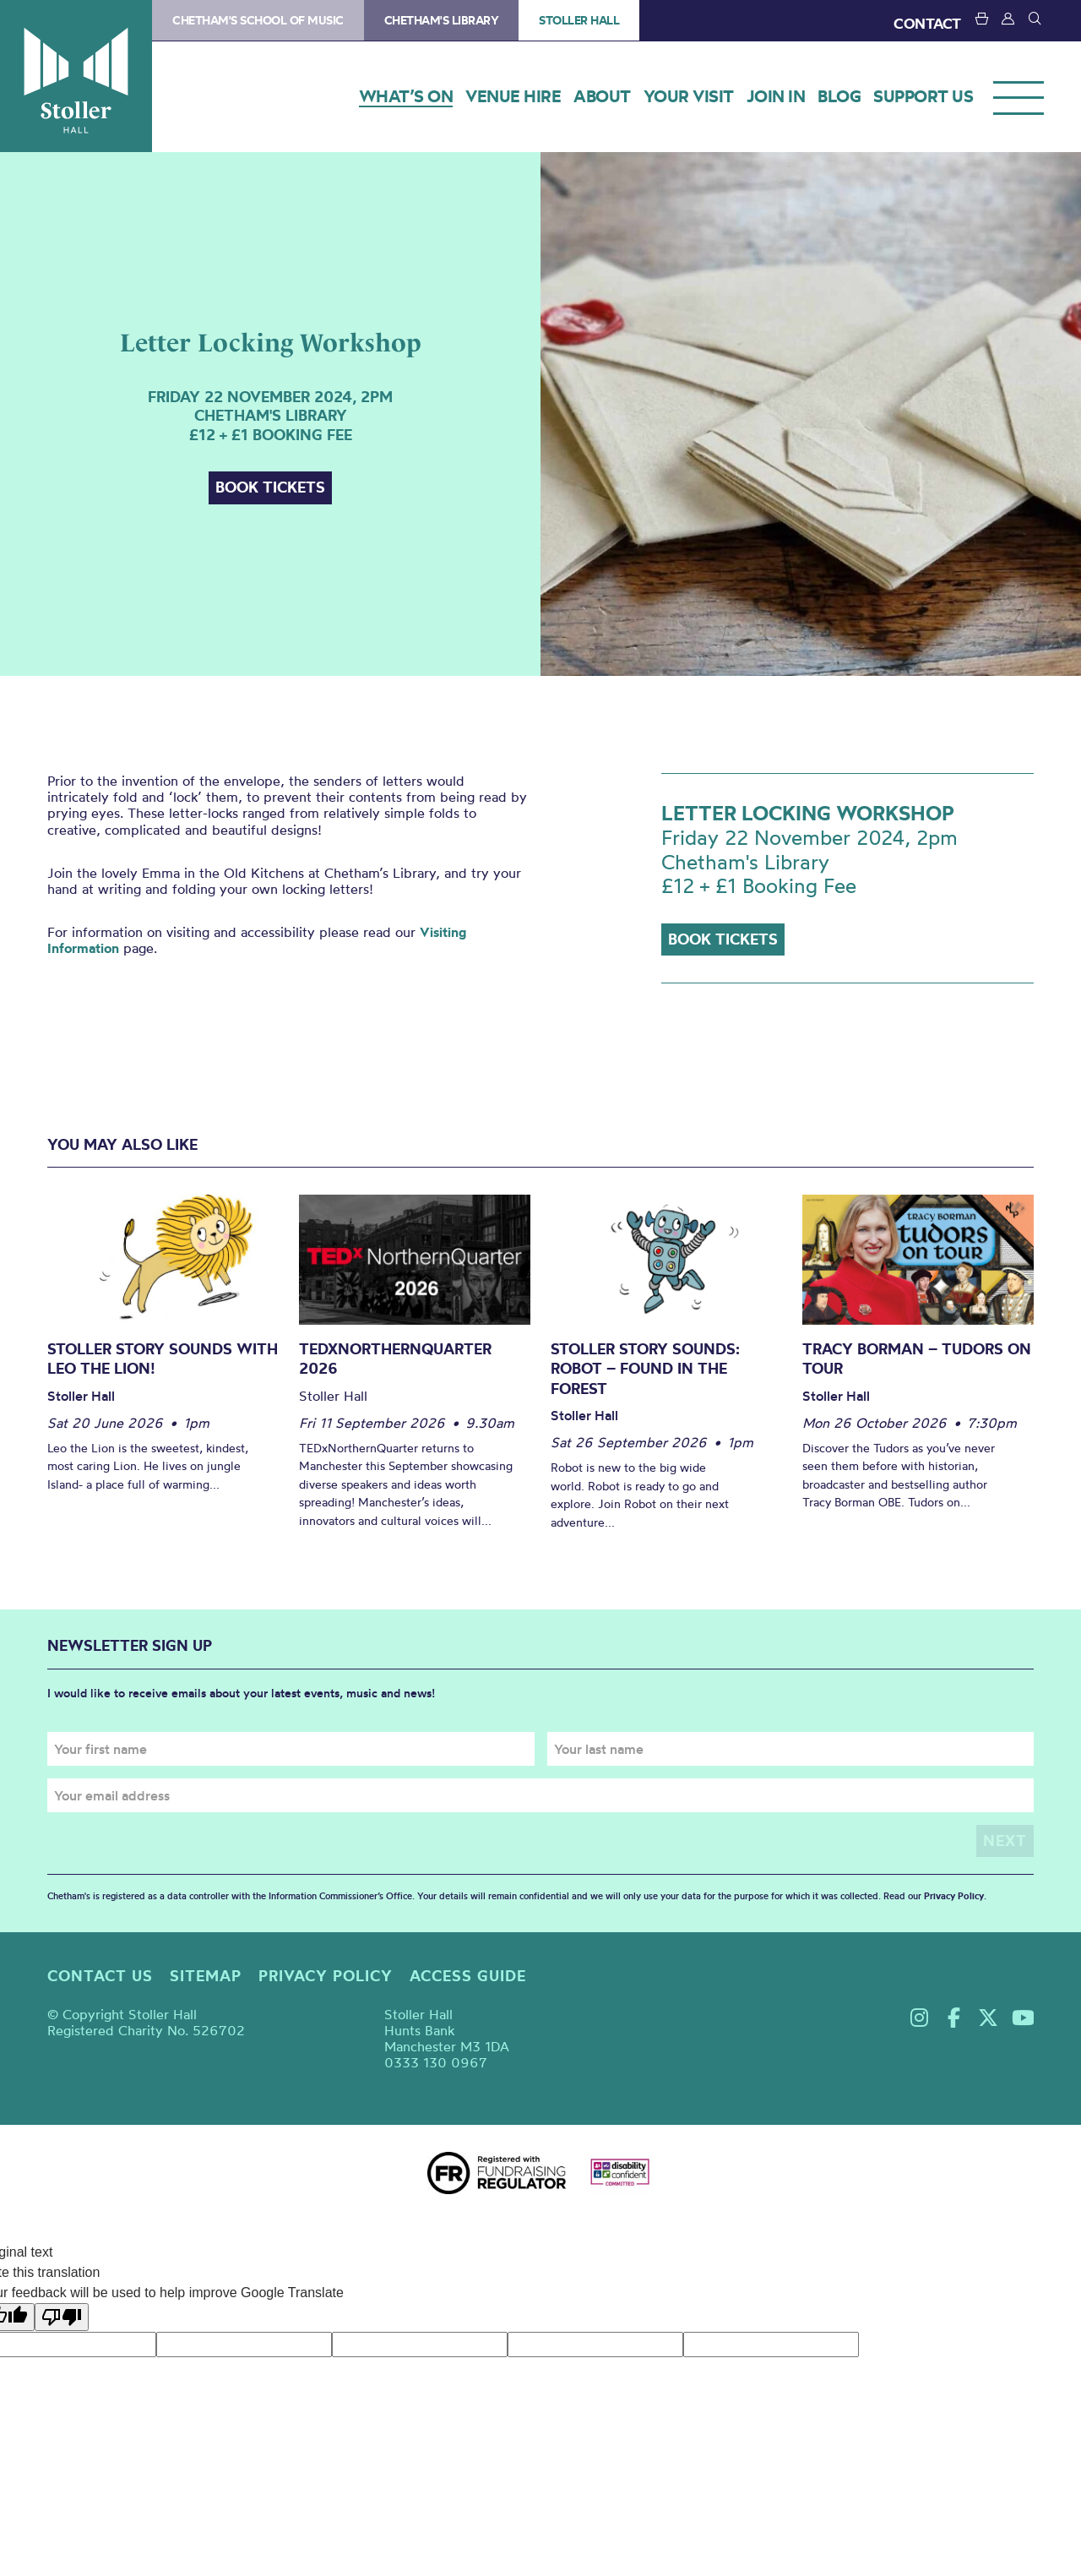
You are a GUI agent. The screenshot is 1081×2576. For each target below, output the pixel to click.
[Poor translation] (62, 2317)
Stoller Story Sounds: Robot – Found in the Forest (645, 1368)
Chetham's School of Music (258, 20)
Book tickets (270, 487)
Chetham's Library (441, 20)
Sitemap (206, 1975)
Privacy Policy (954, 1895)
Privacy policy (325, 1975)
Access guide (468, 1975)
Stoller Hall (76, 76)
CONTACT (927, 23)
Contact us (100, 1975)
